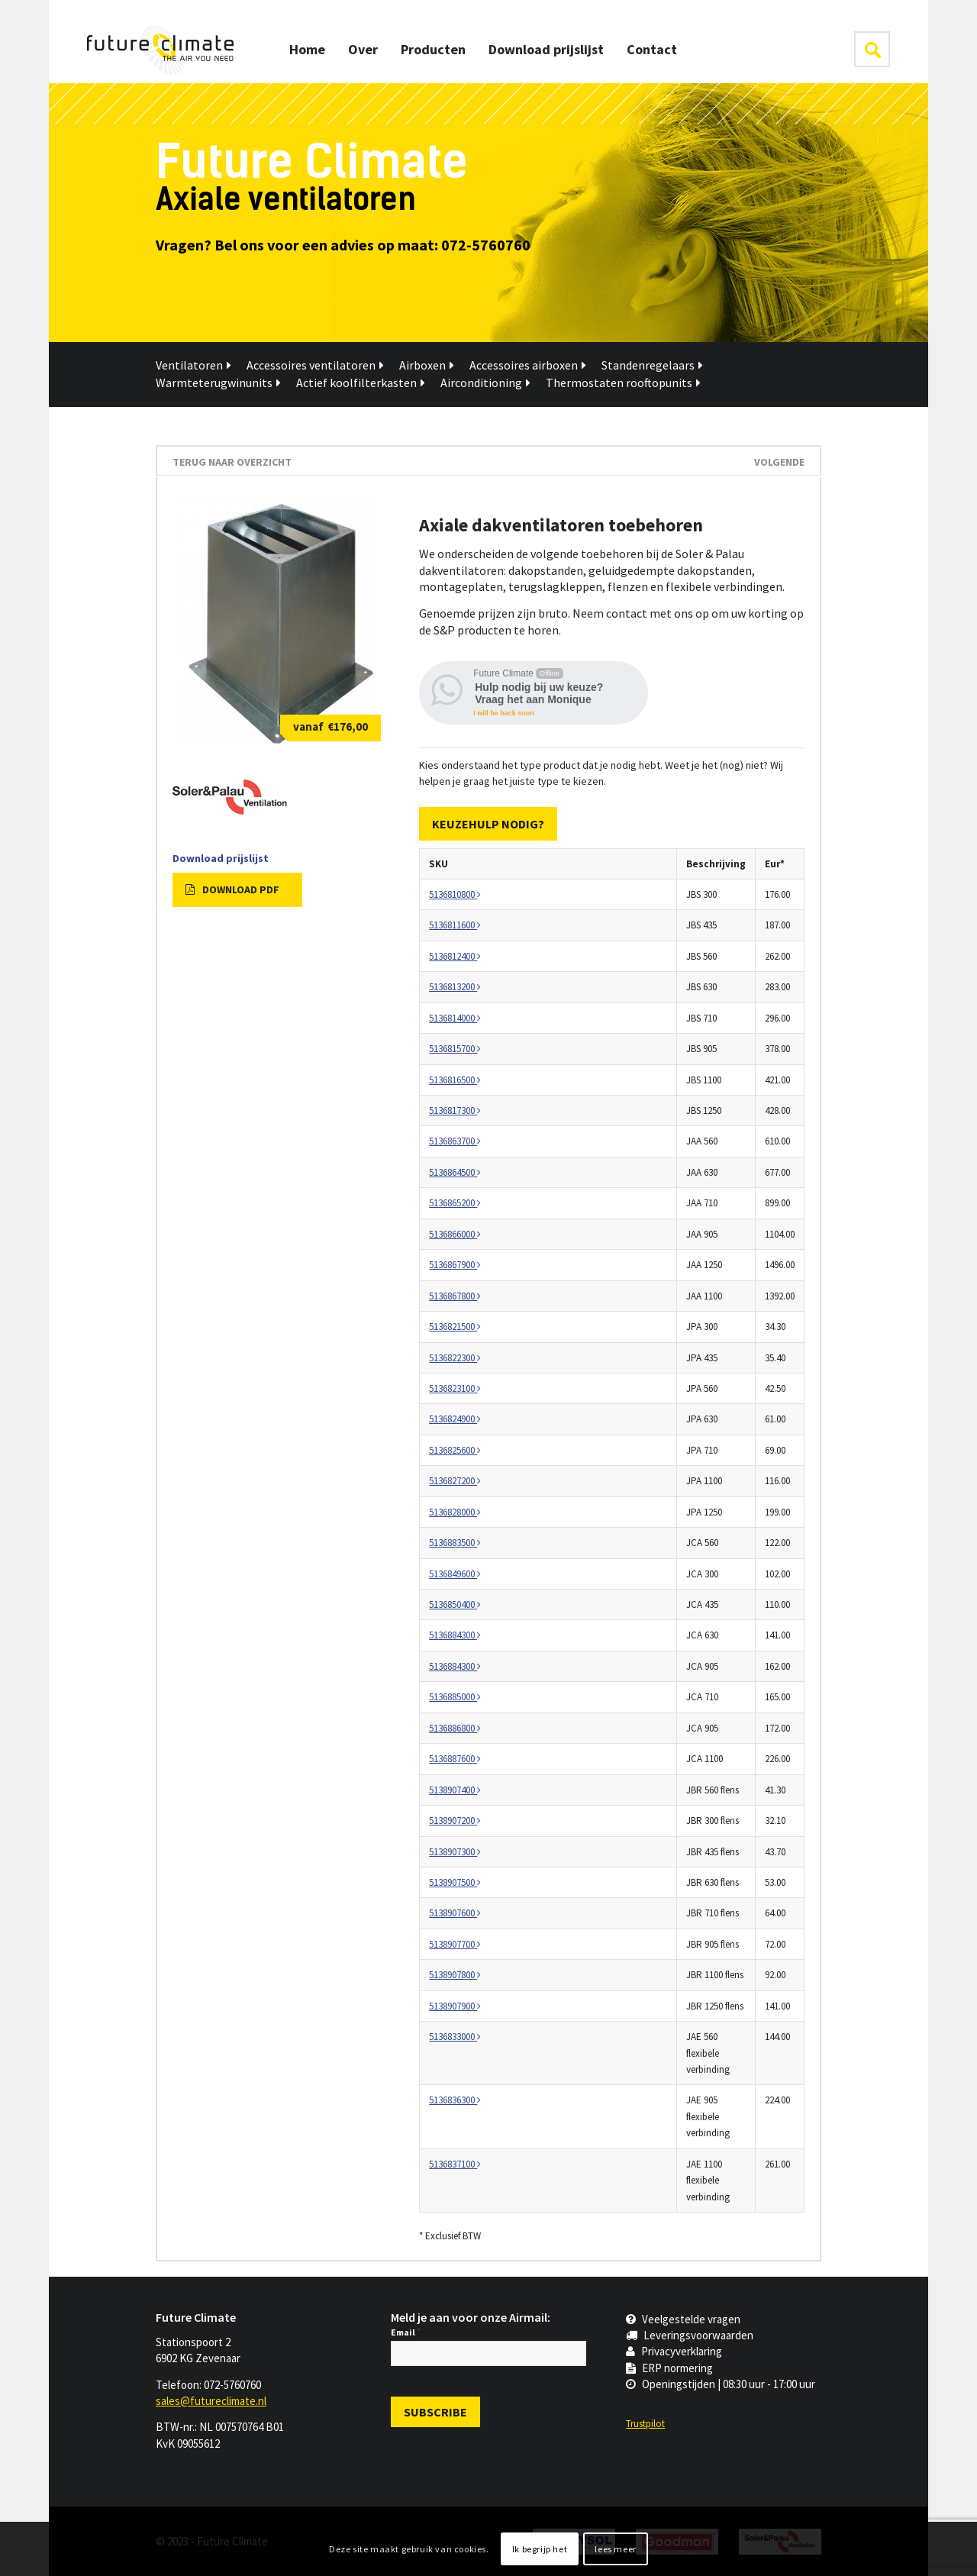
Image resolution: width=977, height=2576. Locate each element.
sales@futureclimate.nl (211, 2401)
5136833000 (455, 2036)
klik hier (872, 49)
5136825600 (455, 1450)
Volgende (779, 462)
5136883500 (455, 1542)
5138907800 (455, 1974)
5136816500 (455, 1079)
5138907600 (455, 1912)
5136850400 (455, 1604)
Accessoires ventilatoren (315, 365)
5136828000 (455, 1512)
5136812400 (455, 956)
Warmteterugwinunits (218, 382)
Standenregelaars (652, 365)
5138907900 (455, 2006)
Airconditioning (485, 382)
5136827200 (455, 1480)
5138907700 (455, 1944)
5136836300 (455, 2099)
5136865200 (455, 1202)
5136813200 (455, 986)
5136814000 (455, 1018)
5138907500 (455, 1882)
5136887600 (455, 1758)
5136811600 (455, 924)
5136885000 (455, 1696)
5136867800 (455, 1296)
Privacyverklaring (674, 2351)
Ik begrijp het (539, 2549)
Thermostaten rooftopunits (623, 382)
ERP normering (669, 2368)
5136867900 (455, 1264)
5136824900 (455, 1418)
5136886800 (455, 1728)
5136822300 (455, 1357)
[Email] (488, 2353)
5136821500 (455, 1326)
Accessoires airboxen (527, 365)
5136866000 (455, 1234)
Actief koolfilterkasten (360, 382)
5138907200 (455, 1820)
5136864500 (455, 1172)
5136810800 (455, 894)
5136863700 (455, 1141)
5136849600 (455, 1573)
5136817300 (455, 1110)
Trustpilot (645, 2423)
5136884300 (455, 1635)
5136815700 (455, 1048)
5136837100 (455, 2164)
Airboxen (426, 365)
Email (406, 2332)
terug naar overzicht (232, 462)
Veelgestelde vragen (683, 2319)
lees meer (615, 2549)
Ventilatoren (193, 365)
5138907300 (455, 1851)
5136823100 (455, 1388)
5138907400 (455, 1790)
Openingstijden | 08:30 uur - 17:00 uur (720, 2384)
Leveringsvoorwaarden (689, 2335)
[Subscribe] (435, 2412)
